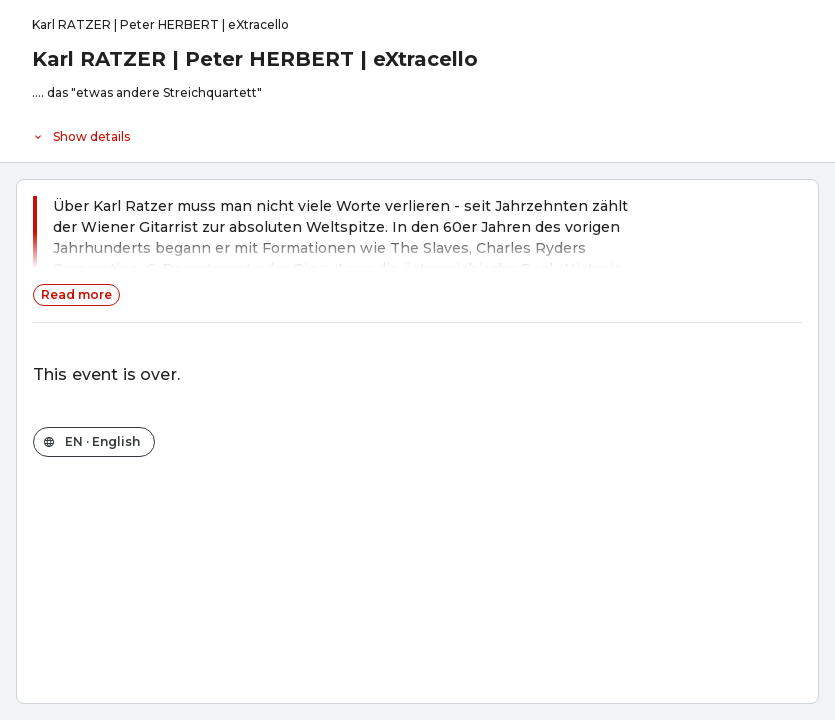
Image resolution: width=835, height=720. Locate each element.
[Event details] (417, 132)
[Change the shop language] (94, 442)
